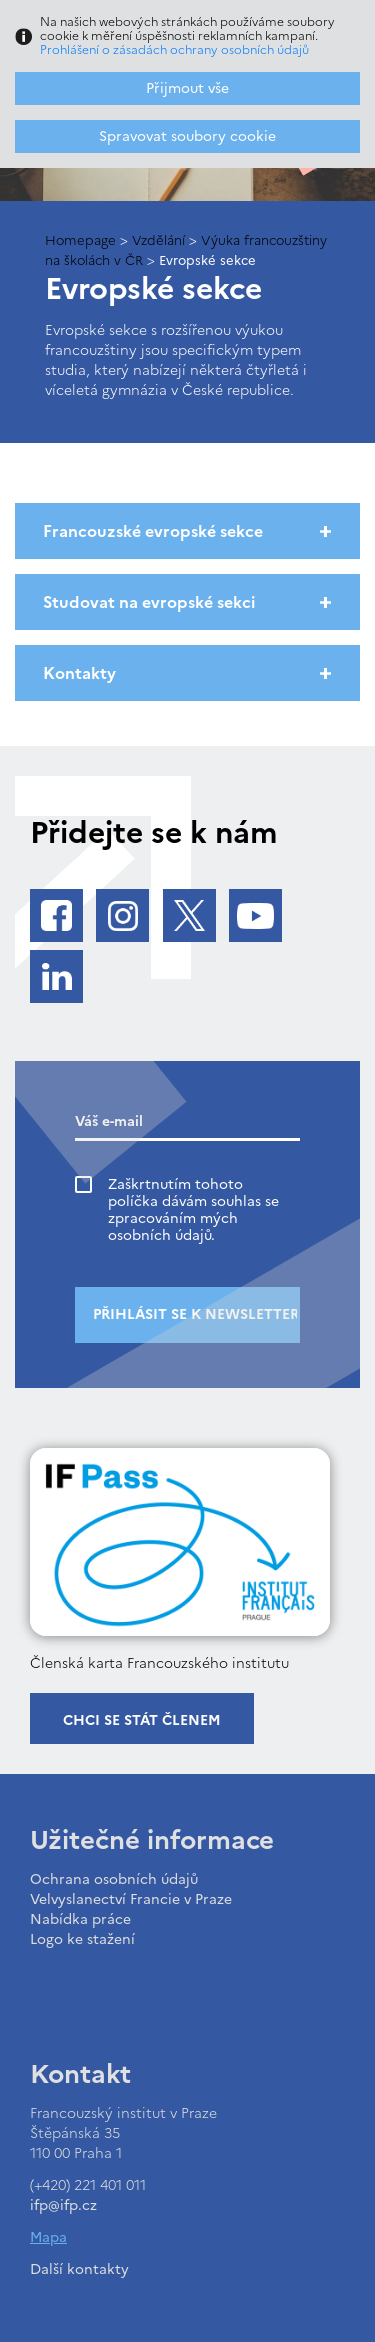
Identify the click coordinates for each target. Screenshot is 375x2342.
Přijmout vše (187, 88)
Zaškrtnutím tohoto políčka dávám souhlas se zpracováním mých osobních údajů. (193, 1210)
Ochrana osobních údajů (114, 1879)
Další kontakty (79, 2269)
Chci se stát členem (142, 1720)
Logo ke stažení (82, 1939)
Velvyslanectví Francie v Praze (131, 1899)
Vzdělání (158, 240)
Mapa (48, 2237)
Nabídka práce (80, 1919)
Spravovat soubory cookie (187, 136)
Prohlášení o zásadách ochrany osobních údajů (174, 50)
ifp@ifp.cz (63, 2205)
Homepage (80, 240)
